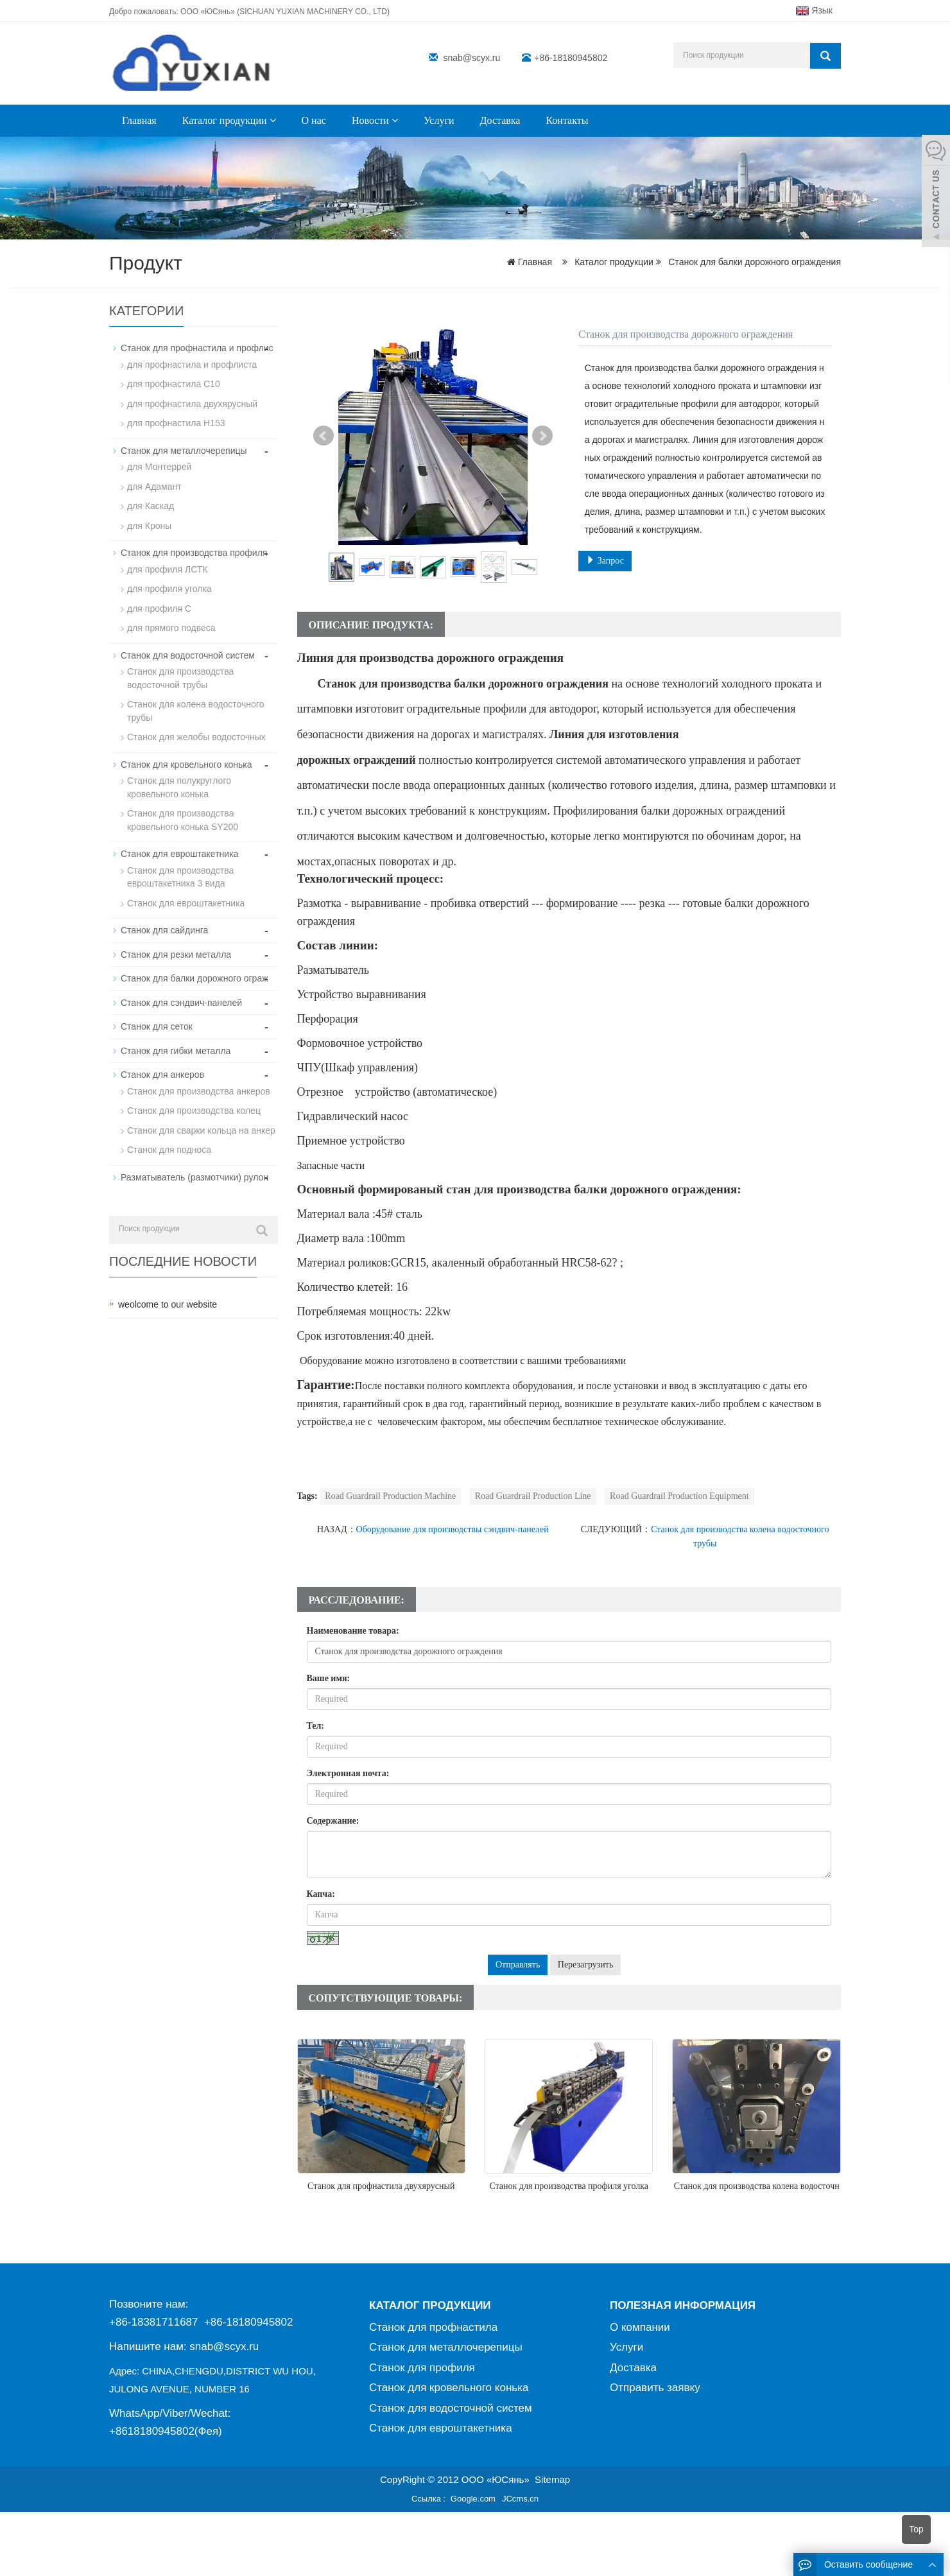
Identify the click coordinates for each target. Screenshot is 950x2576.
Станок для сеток (157, 1015)
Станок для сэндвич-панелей (181, 992)
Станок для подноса (169, 1137)
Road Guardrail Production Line (533, 1496)
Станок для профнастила (433, 2327)
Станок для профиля (422, 2368)
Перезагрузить (586, 1964)
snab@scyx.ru (471, 58)
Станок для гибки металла (175, 1039)
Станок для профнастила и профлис (197, 348)
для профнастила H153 (176, 422)
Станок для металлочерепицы (184, 449)
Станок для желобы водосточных (196, 730)
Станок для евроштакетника (179, 845)
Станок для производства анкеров (198, 1079)
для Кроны (149, 522)
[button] (273, 120)
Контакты (567, 120)
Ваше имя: (328, 1678)
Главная (139, 120)
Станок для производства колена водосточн (757, 2186)
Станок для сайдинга (164, 920)
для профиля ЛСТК (167, 565)
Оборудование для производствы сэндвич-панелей (452, 1529)
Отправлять (518, 1964)
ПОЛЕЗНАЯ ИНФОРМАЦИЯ (683, 2305)
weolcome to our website (167, 1291)
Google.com (473, 2498)
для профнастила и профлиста (192, 364)
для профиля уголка (169, 585)
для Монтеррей (159, 465)
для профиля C (159, 604)
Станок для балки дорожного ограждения (753, 262)
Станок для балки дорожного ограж (194, 968)
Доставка (500, 120)
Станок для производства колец (194, 1098)
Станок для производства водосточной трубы (180, 672)
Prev (323, 436)
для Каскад (150, 503)
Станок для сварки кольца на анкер (201, 1117)
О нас (314, 120)
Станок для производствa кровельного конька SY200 (182, 812)
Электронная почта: (348, 1773)
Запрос (605, 560)
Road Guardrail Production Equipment (679, 1496)
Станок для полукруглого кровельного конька (179, 779)
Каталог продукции (229, 120)
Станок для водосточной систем (188, 650)
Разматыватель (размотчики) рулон (194, 1164)
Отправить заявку (655, 2388)
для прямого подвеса (171, 623)
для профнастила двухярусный (192, 402)
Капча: (321, 1894)
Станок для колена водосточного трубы (195, 704)
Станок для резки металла (176, 944)
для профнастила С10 (173, 383)
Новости (375, 120)
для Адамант (154, 484)
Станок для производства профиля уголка (568, 2186)
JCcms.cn (520, 2498)
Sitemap (552, 2479)
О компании (640, 2327)
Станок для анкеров (162, 1063)
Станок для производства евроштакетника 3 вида (180, 867)
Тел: (316, 1726)
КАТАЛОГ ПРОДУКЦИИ (430, 2305)
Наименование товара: (353, 1631)
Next (542, 436)
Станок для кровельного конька (186, 757)
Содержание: (333, 1821)
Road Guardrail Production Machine (390, 1496)
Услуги (439, 120)
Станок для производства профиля (194, 549)
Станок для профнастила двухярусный (380, 2186)
